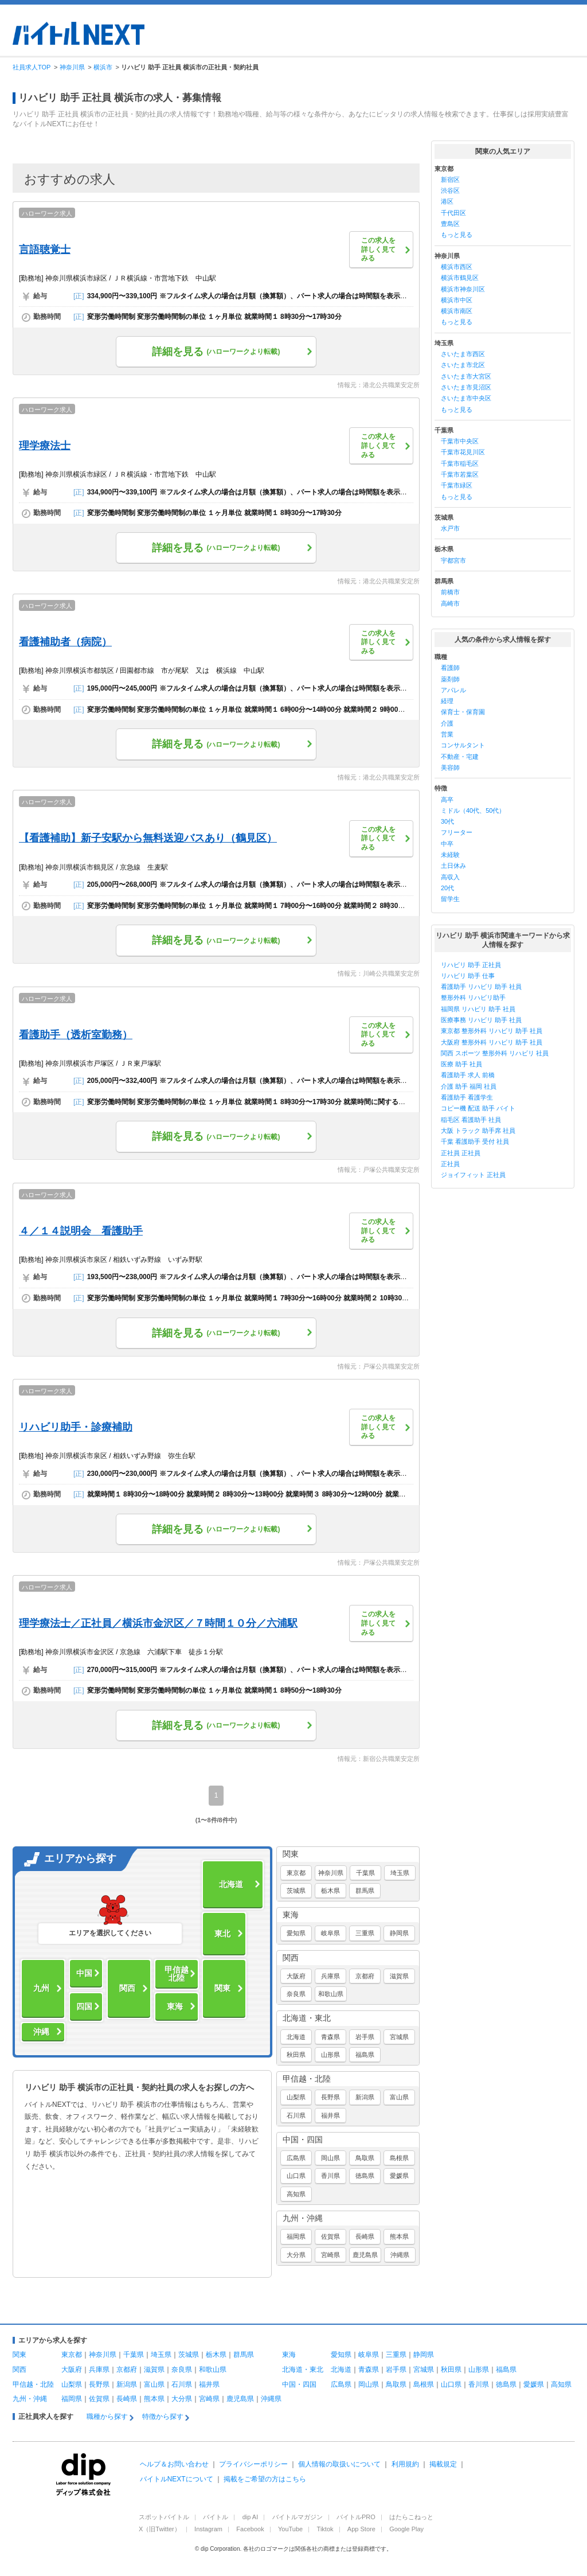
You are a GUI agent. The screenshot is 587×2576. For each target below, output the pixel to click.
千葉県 (365, 1872)
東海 (175, 2006)
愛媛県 (399, 2175)
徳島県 (364, 2175)
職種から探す (107, 2417)
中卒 (447, 843)
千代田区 (453, 212)
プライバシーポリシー (253, 2464)
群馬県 (364, 1890)
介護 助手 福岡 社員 (468, 1086)
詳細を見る (216, 351)
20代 (447, 887)
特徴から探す (162, 2417)
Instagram (208, 2529)
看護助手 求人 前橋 (468, 1074)
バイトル (215, 2516)
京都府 (364, 1976)
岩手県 (364, 2036)
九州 (41, 1988)
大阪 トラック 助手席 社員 (478, 1130)
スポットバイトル (164, 2516)
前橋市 (450, 592)
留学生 (450, 898)
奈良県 (296, 1993)
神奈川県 (330, 1872)
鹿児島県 (365, 2254)
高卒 (447, 799)
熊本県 (399, 2236)
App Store (361, 2529)
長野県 (330, 2097)
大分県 (296, 2254)
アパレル (453, 690)
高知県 (296, 2194)
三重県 (364, 1933)
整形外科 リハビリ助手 (473, 997)
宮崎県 (330, 2254)
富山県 (399, 2097)
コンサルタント (463, 745)
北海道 (231, 1884)
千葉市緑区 (456, 485)
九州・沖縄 (303, 2218)
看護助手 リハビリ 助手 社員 (481, 986)
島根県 (399, 2157)
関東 (222, 1988)
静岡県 (399, 1933)
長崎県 (364, 2236)
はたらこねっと (411, 2516)
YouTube (290, 2529)
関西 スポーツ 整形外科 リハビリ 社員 (495, 1053)
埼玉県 (399, 1872)
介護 (447, 723)
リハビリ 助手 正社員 (471, 964)
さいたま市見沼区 (466, 387)
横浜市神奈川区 (463, 289)
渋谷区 (450, 190)
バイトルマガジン (297, 2516)
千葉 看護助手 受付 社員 (475, 1141)
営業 (447, 734)
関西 (127, 1988)
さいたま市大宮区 (466, 376)
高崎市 (450, 603)
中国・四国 (303, 2139)
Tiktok (325, 2529)
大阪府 (296, 1976)
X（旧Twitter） (160, 2529)
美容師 (450, 767)
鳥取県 (364, 2157)
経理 (447, 700)
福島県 (364, 2054)
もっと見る (456, 234)
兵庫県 (330, 1976)
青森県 (330, 2036)
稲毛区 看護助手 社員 (471, 1119)
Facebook (250, 2529)
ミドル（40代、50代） (473, 810)
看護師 (450, 667)
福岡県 (296, 2236)
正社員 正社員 (460, 1152)
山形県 (330, 2054)
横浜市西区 (456, 266)
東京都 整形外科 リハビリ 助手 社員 (491, 1030)
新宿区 (450, 179)
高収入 (450, 877)
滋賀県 (399, 1976)
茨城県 (296, 1890)
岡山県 (330, 2157)
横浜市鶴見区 (460, 277)
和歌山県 (330, 1993)
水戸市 (450, 528)
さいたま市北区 (463, 364)
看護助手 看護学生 (467, 1097)
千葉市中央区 (460, 441)
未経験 (450, 854)
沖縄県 (399, 2254)
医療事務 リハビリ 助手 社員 (481, 1019)
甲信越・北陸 (307, 2078)
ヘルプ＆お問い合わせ (174, 2464)
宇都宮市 (453, 560)
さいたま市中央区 (466, 398)
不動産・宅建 (460, 756)
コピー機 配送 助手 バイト (478, 1108)
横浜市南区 (456, 310)
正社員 (450, 1163)
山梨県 (296, 2097)
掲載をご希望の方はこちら (265, 2479)
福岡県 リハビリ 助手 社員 (478, 1009)
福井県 (330, 2115)
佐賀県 (330, 2236)
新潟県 (364, 2097)
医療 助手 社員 (461, 1064)
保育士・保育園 (463, 711)
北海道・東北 (307, 2017)
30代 (447, 821)
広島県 (296, 2157)
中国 (84, 1973)
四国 (84, 2006)
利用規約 (405, 2464)
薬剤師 (450, 679)
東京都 (296, 1872)
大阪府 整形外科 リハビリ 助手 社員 (491, 1042)
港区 (447, 201)
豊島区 (450, 223)
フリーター (456, 832)
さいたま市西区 (463, 353)
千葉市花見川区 (463, 452)
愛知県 (296, 1933)
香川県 (330, 2175)
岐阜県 (330, 1933)
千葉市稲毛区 (460, 463)
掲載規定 (443, 2464)
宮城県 (399, 2036)
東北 (222, 1933)
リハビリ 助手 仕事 (468, 975)
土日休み (453, 865)
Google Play (406, 2529)
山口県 (296, 2175)
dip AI (250, 2516)
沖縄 (41, 2031)
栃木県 (330, 1890)
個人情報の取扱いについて (339, 2464)
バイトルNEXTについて (176, 2479)
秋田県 (296, 2054)
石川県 (296, 2115)
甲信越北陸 (177, 1973)
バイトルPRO (355, 2516)
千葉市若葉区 (460, 474)
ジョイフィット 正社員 (473, 1174)
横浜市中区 (456, 300)
